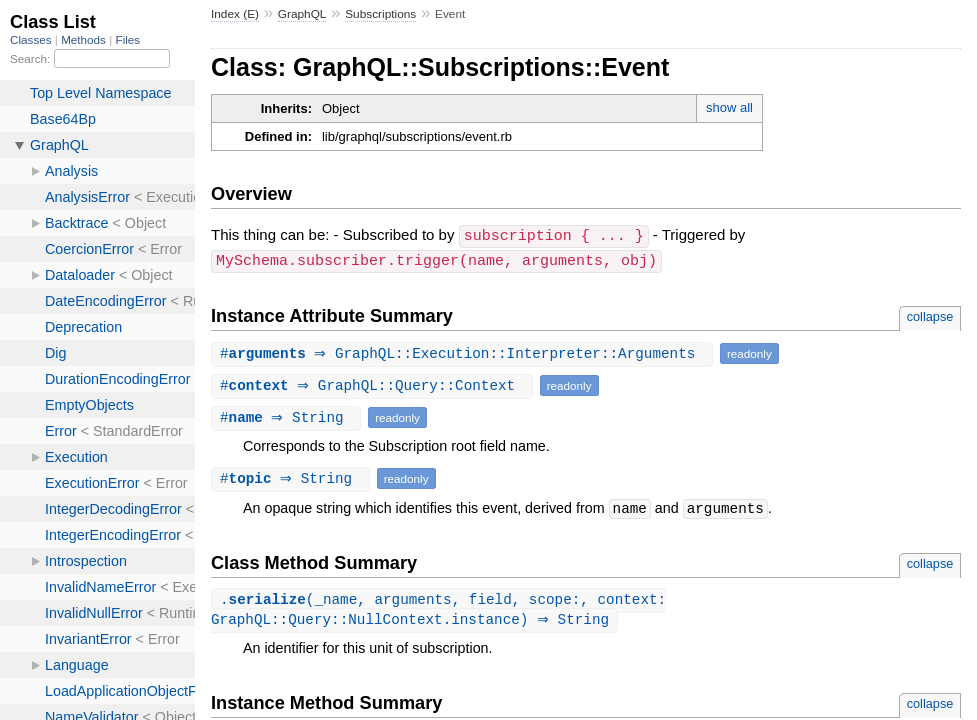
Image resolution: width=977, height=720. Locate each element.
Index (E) (235, 14)
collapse (930, 314)
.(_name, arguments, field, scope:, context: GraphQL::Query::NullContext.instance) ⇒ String (438, 609)
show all (729, 107)
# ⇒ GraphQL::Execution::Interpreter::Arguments (464, 351)
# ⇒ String (288, 415)
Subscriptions (380, 14)
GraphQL (302, 14)
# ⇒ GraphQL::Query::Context (374, 383)
